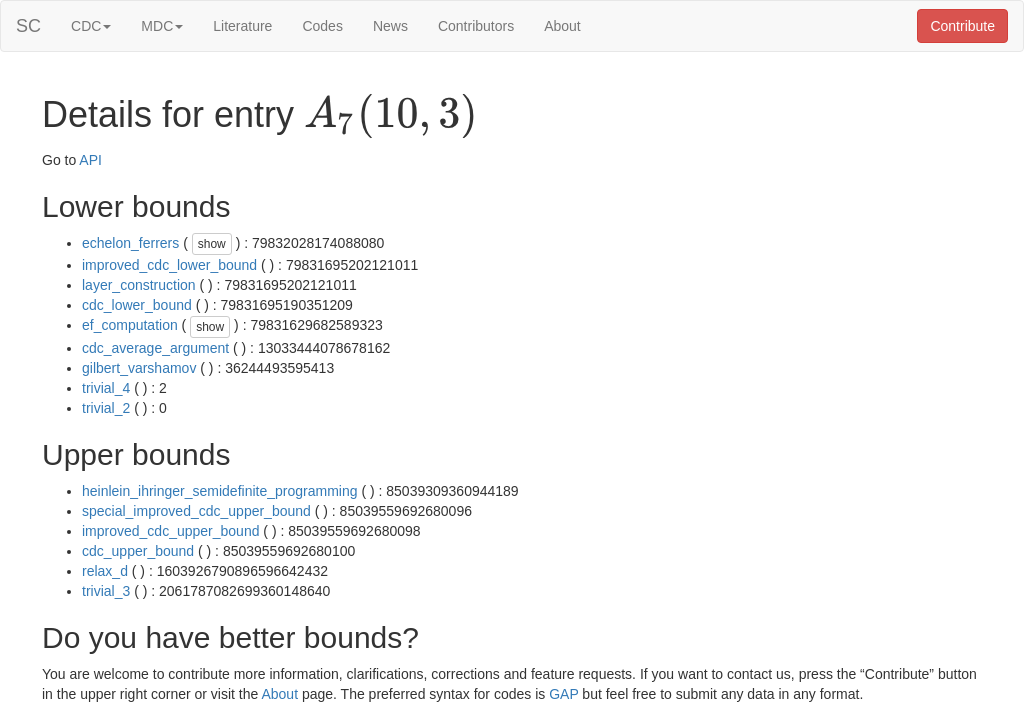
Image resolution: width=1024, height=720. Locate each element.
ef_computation (130, 325)
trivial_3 (106, 591)
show (212, 244)
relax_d (105, 571)
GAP (563, 694)
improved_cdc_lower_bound (169, 265)
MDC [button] (162, 26)
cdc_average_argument (155, 348)
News (390, 26)
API (90, 160)
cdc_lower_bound (137, 305)
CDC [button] (91, 26)
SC (28, 26)
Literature (242, 26)
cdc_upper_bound (138, 551)
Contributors (476, 26)
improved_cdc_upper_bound (170, 531)
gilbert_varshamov (139, 368)
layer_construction (139, 285)
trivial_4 (106, 388)
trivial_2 (106, 408)
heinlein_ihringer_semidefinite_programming (220, 491)
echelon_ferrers (130, 243)
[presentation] (391, 116)
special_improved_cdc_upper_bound (196, 511)
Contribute (962, 26)
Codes (322, 26)
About (562, 26)
